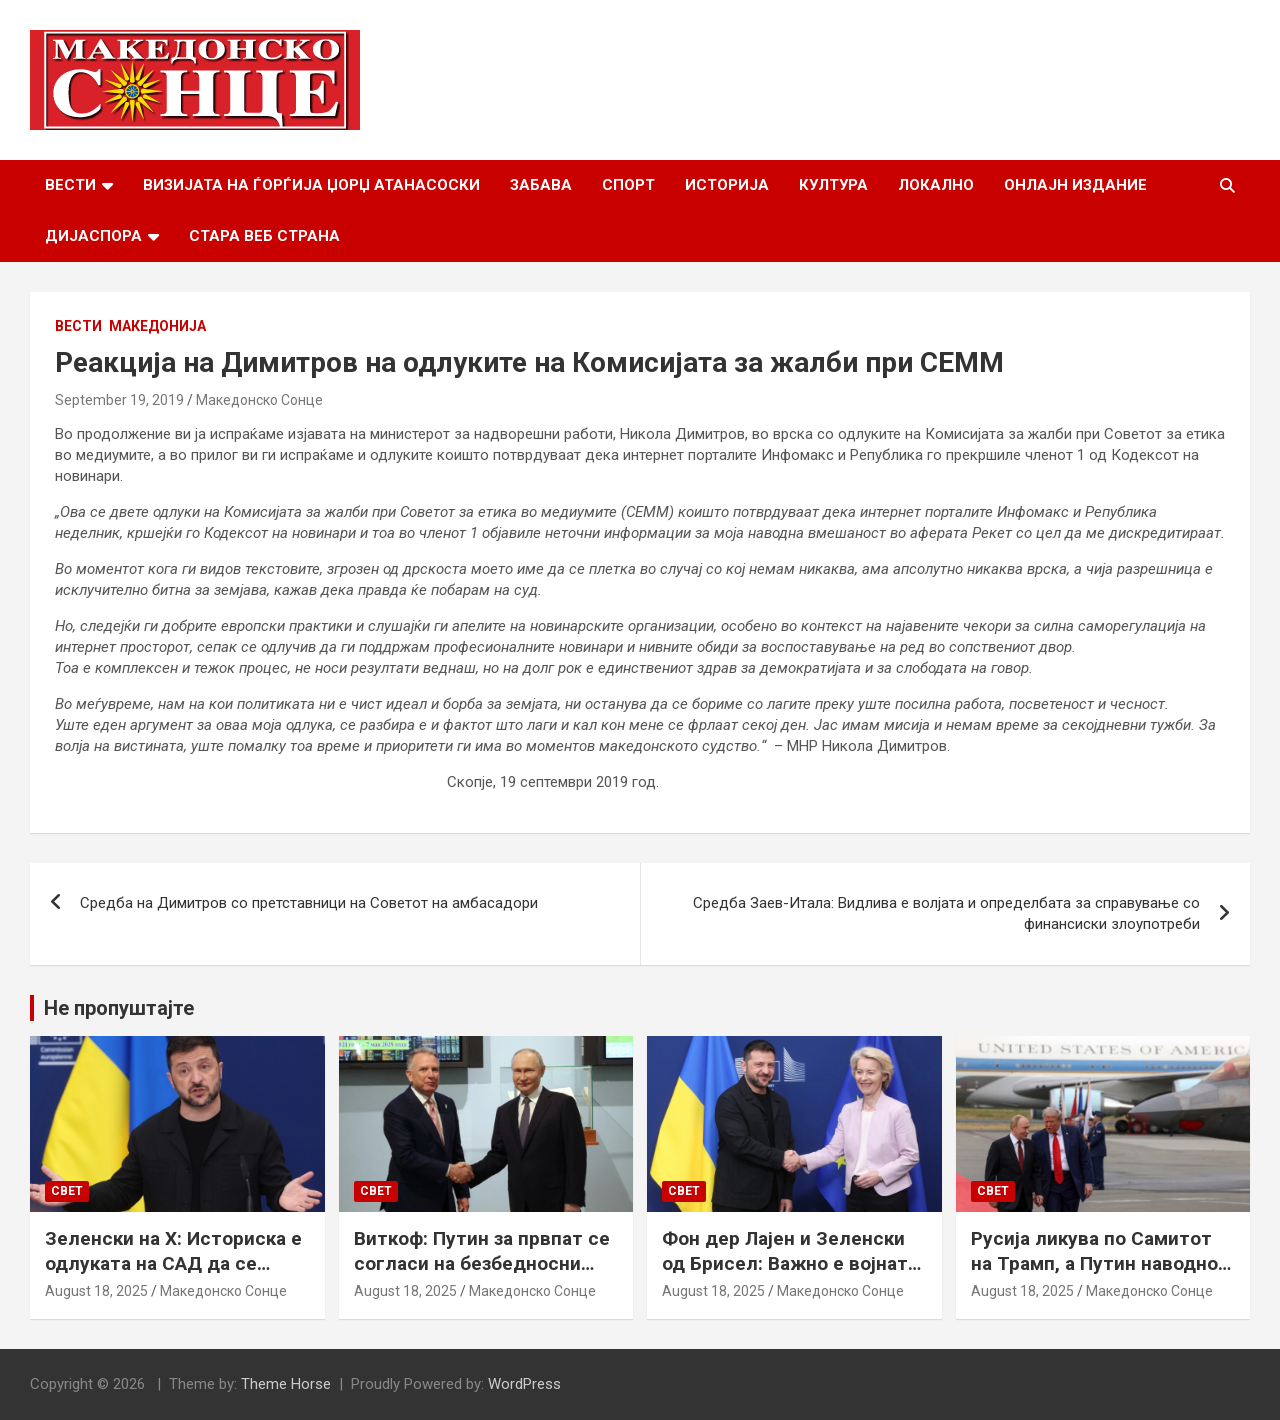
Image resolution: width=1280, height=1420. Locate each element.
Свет (67, 1191)
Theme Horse (286, 1384)
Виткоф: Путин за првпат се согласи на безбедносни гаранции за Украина (482, 1263)
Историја (727, 185)
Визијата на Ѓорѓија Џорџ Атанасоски (311, 185)
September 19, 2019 (119, 400)
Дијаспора (93, 236)
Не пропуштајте (119, 1008)
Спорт (628, 185)
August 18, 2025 (96, 1291)
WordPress (524, 1384)
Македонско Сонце (259, 400)
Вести (70, 185)
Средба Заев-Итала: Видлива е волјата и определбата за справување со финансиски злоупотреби (946, 913)
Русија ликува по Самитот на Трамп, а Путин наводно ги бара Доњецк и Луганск (1094, 1263)
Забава (541, 185)
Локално (936, 185)
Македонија (157, 326)
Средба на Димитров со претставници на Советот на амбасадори (309, 903)
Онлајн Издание (1075, 185)
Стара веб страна (264, 236)
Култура (833, 185)
